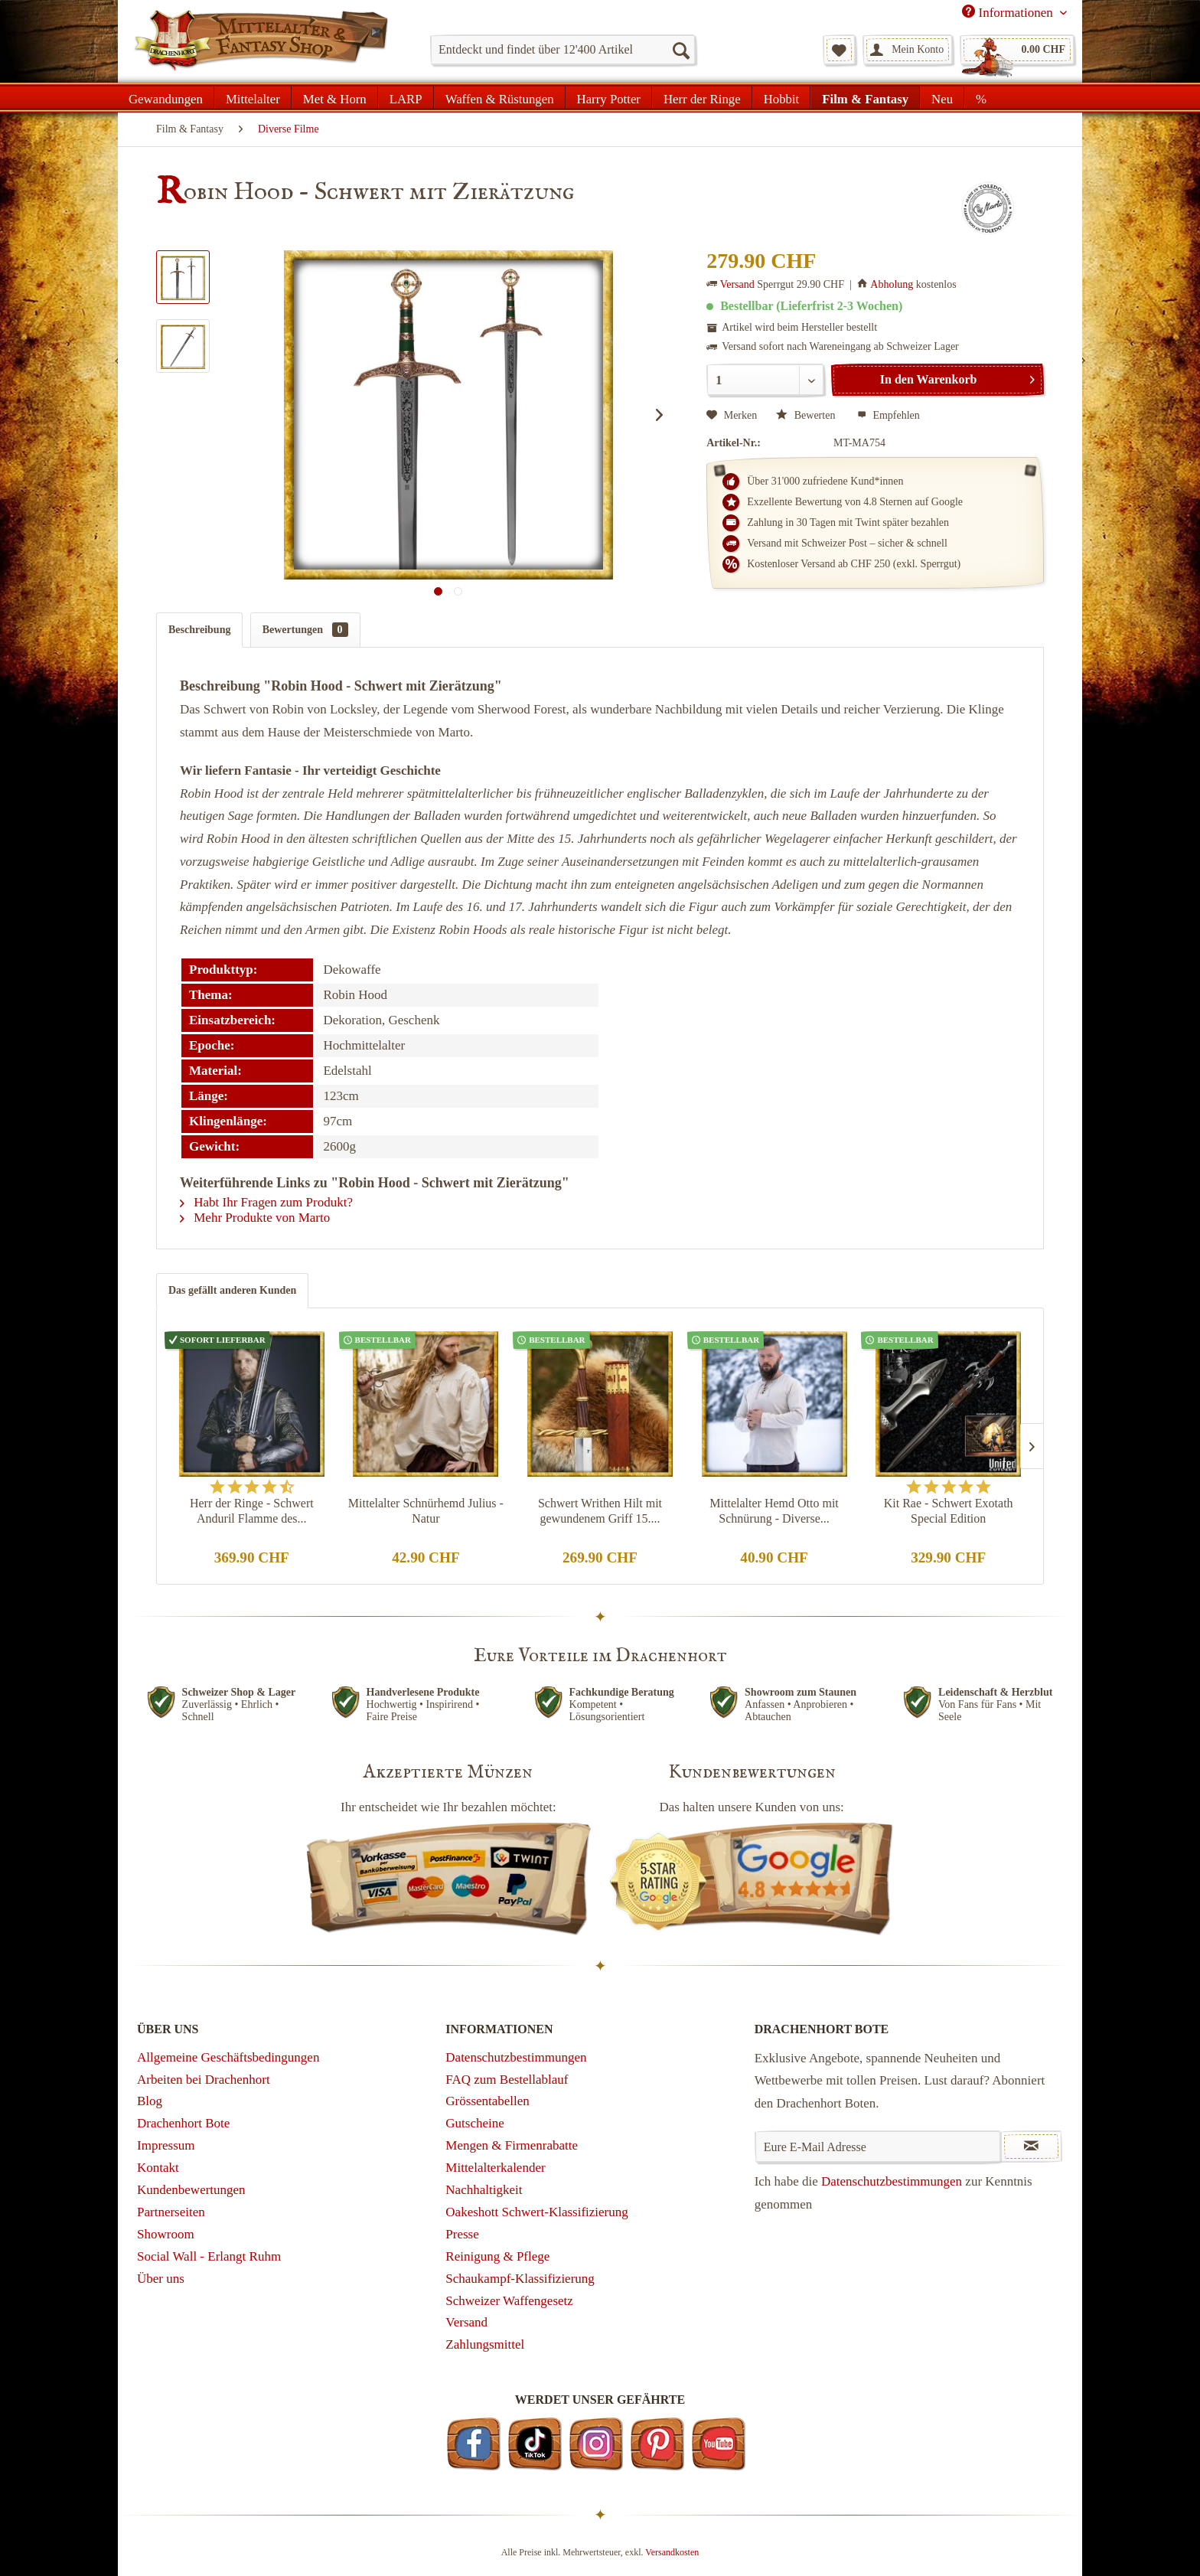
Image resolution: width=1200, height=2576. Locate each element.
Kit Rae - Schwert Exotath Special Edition (948, 1511)
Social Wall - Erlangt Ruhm (209, 2256)
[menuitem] (563, 49)
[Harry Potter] (609, 97)
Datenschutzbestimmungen (515, 2057)
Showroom (165, 2234)
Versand (737, 284)
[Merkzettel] (839, 49)
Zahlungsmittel (484, 2344)
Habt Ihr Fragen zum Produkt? (266, 1202)
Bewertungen (305, 629)
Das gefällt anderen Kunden (232, 1290)
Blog (149, 2101)
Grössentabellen (487, 2101)
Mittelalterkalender (495, 2167)
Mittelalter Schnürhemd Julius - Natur (426, 1511)
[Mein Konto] (907, 49)
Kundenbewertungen (191, 2190)
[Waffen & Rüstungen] (500, 97)
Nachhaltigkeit (483, 2190)
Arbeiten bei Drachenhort (203, 2079)
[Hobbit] (781, 97)
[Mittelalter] (253, 97)
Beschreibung (199, 629)
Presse (461, 2234)
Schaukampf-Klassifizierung (520, 2278)
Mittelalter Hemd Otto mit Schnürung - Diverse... (773, 1511)
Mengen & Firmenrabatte (511, 2145)
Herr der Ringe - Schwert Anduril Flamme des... (252, 1511)
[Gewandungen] (166, 97)
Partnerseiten (171, 2212)
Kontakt (158, 2167)
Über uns (160, 2278)
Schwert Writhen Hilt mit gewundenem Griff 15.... (600, 1511)
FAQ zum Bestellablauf (506, 2079)
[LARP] (406, 97)
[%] (980, 97)
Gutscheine (474, 2123)
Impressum (166, 2145)
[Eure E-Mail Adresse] (878, 2146)
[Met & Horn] (335, 97)
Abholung (891, 284)
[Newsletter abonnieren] (1031, 2146)
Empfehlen (888, 415)
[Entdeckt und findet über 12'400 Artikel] (563, 49)
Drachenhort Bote (183, 2123)
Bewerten (807, 415)
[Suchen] (680, 50)
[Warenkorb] (1017, 49)
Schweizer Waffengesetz (509, 2301)
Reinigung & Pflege (497, 2256)
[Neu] (942, 97)
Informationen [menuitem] (1009, 12)
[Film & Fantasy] (865, 97)
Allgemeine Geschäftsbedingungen (228, 2057)
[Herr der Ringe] (702, 97)
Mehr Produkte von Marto (255, 1217)
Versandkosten (672, 2552)
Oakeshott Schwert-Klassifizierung (536, 2212)
